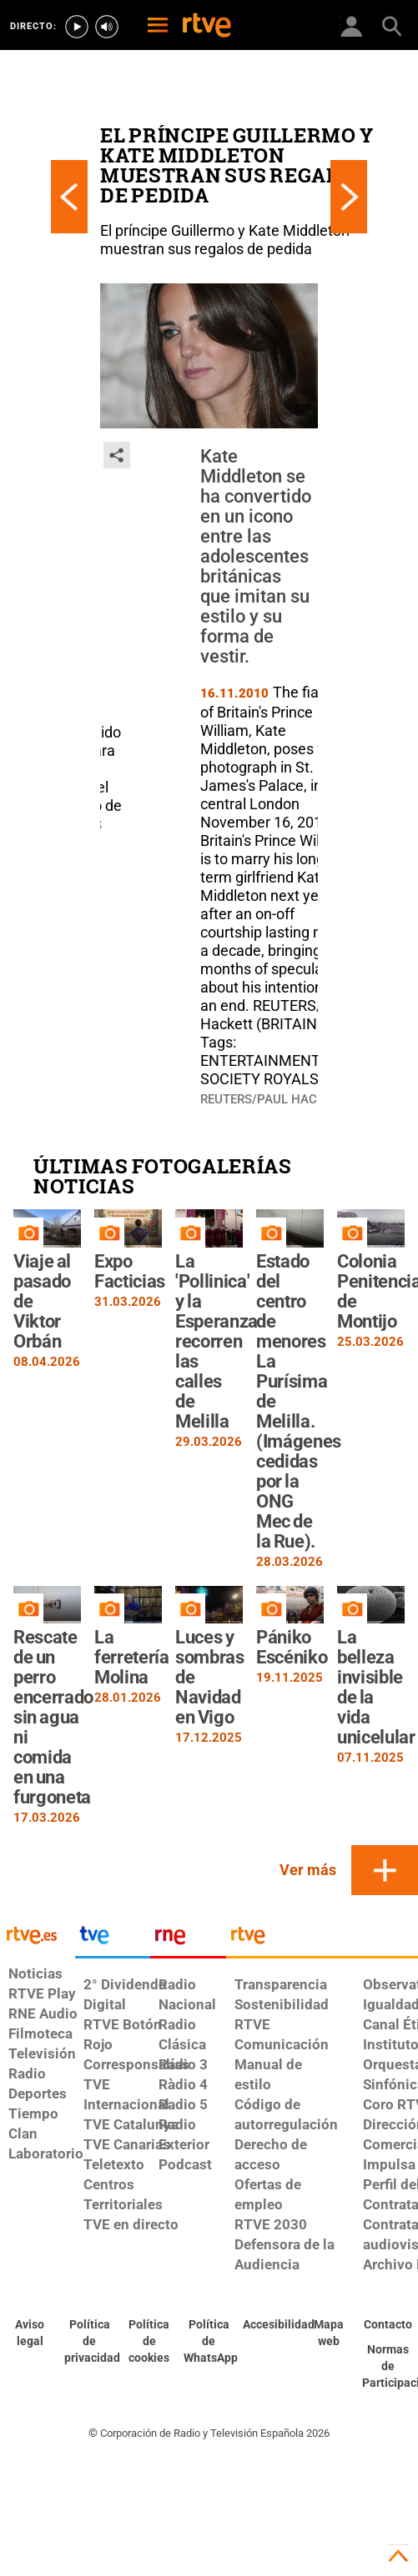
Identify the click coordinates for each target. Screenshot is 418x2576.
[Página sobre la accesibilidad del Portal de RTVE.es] (269, 2325)
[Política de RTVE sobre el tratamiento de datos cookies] (149, 2342)
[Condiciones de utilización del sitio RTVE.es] (30, 2333)
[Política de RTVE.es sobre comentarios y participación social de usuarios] (388, 2367)
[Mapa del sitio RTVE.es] (329, 2333)
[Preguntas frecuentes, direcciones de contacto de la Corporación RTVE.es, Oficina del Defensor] (388, 2325)
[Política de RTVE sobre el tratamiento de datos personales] (90, 2342)
